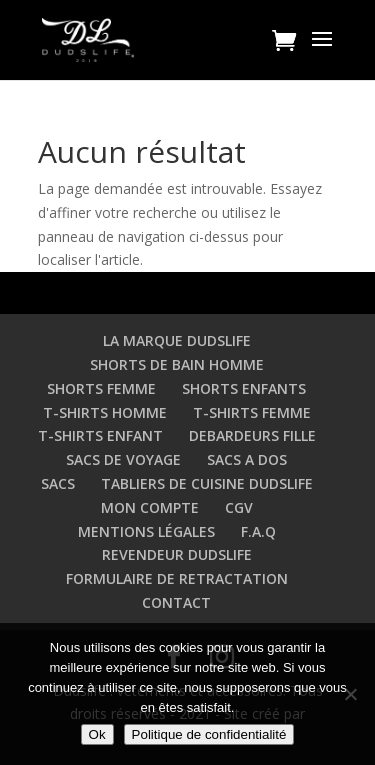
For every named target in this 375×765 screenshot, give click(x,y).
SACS (58, 483)
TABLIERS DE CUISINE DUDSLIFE (207, 483)
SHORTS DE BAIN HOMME (177, 364)
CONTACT (176, 602)
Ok (97, 734)
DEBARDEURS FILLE (252, 435)
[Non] (350, 694)
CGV (239, 507)
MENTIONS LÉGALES (146, 531)
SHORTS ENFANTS (244, 388)
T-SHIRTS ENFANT (100, 435)
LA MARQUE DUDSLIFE (177, 340)
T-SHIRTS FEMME (252, 412)
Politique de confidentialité (209, 734)
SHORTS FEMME (101, 388)
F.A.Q (258, 531)
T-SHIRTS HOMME (105, 412)
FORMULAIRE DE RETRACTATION (177, 578)
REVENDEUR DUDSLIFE (177, 554)
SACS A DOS (247, 459)
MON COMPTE (150, 507)
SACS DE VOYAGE (123, 459)
